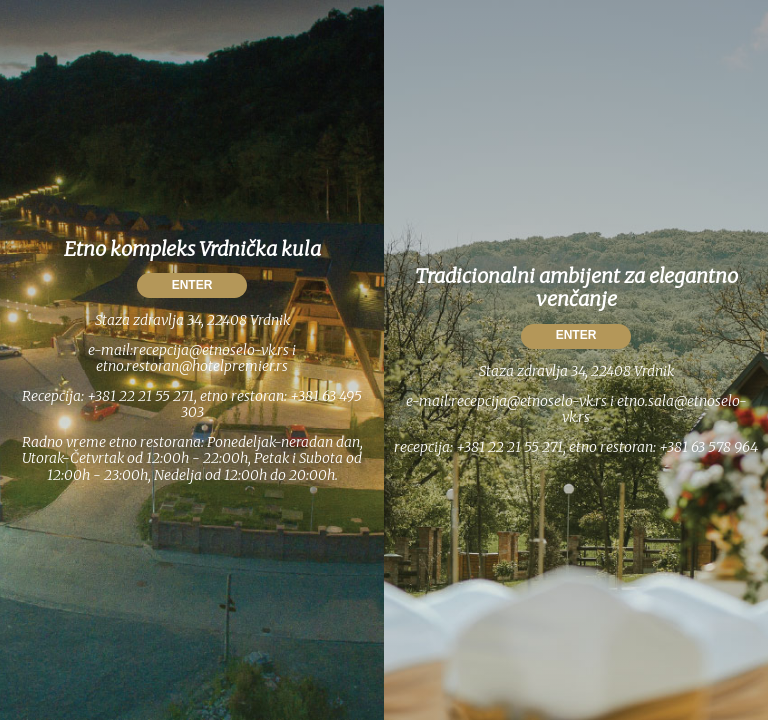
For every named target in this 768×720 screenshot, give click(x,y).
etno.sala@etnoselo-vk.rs (654, 409)
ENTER (192, 285)
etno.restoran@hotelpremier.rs (192, 366)
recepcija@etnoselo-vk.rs (211, 350)
